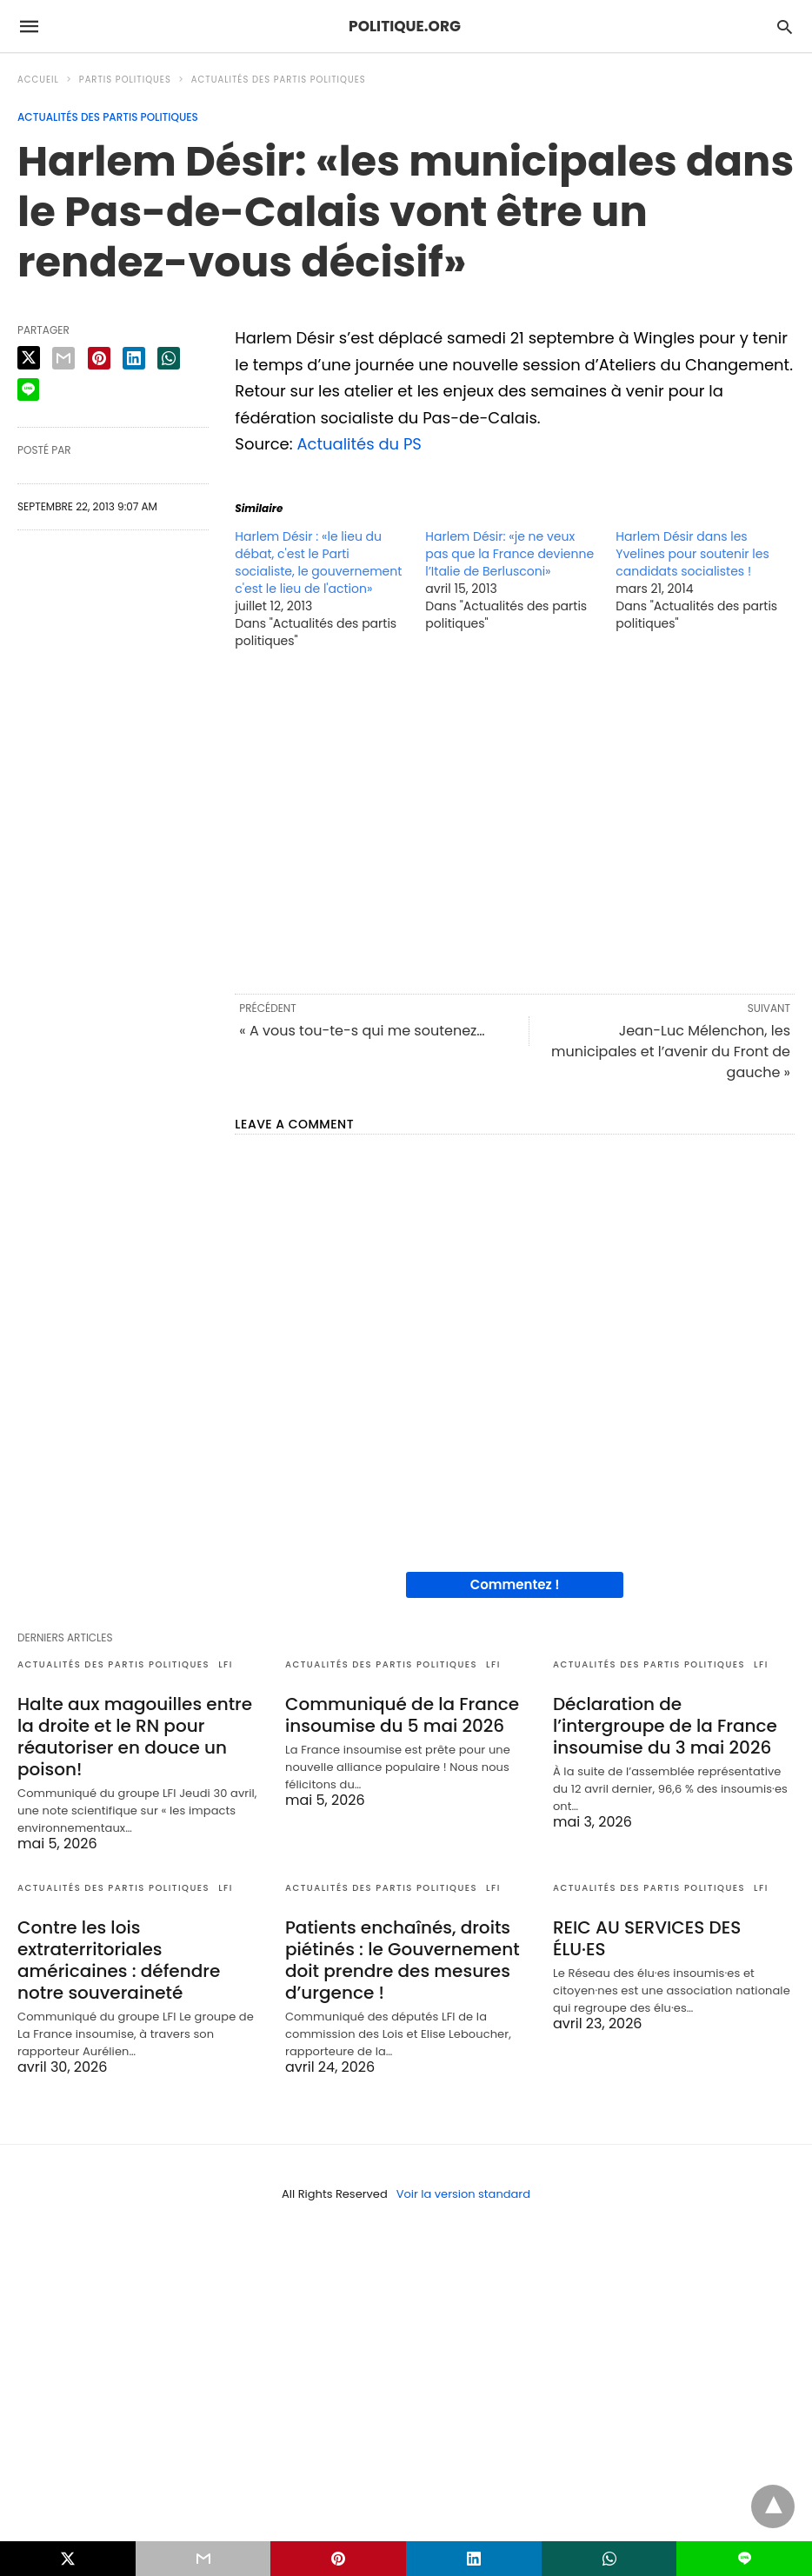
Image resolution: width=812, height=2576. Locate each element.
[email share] (63, 358)
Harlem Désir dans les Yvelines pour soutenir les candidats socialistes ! (692, 554)
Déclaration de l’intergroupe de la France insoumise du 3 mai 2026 (665, 1726)
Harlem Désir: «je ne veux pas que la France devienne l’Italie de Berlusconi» (509, 554)
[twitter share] (28, 357)
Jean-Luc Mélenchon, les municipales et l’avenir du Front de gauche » (670, 1051)
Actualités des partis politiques (278, 79)
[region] (515, 820)
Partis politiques (125, 79)
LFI (225, 1664)
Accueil (38, 79)
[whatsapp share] (168, 358)
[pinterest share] (99, 358)
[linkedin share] (134, 358)
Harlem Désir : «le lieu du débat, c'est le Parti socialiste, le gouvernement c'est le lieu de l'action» (318, 562)
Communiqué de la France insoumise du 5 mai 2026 (402, 1715)
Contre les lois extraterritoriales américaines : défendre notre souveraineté (118, 1960)
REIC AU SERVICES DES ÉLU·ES (647, 1938)
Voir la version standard (463, 2194)
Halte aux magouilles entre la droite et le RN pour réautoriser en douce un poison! (134, 1736)
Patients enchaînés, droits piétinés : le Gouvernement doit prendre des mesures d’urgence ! (402, 1960)
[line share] (28, 389)
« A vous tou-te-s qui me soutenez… (361, 1031)
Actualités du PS (359, 444)
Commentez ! (515, 1584)
